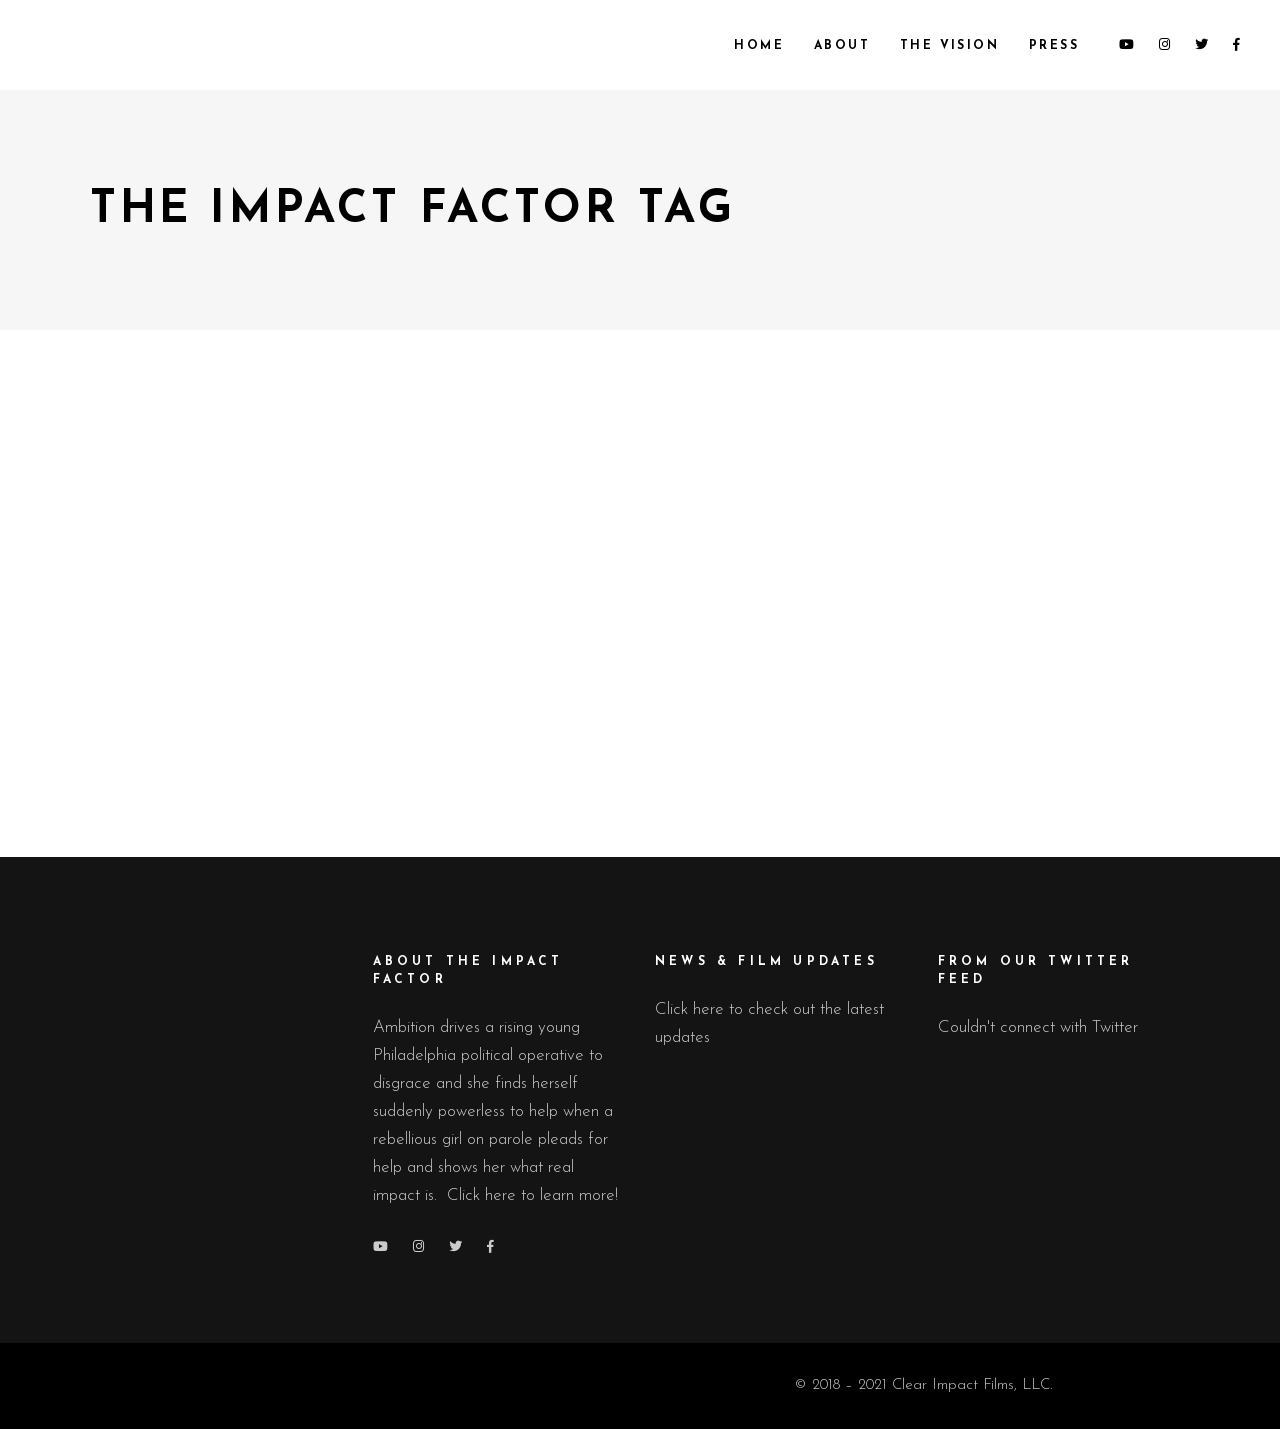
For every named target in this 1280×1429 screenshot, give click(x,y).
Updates (267, 697)
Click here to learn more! (532, 1195)
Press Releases (181, 697)
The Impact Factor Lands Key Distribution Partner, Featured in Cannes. (263, 546)
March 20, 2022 (357, 697)
